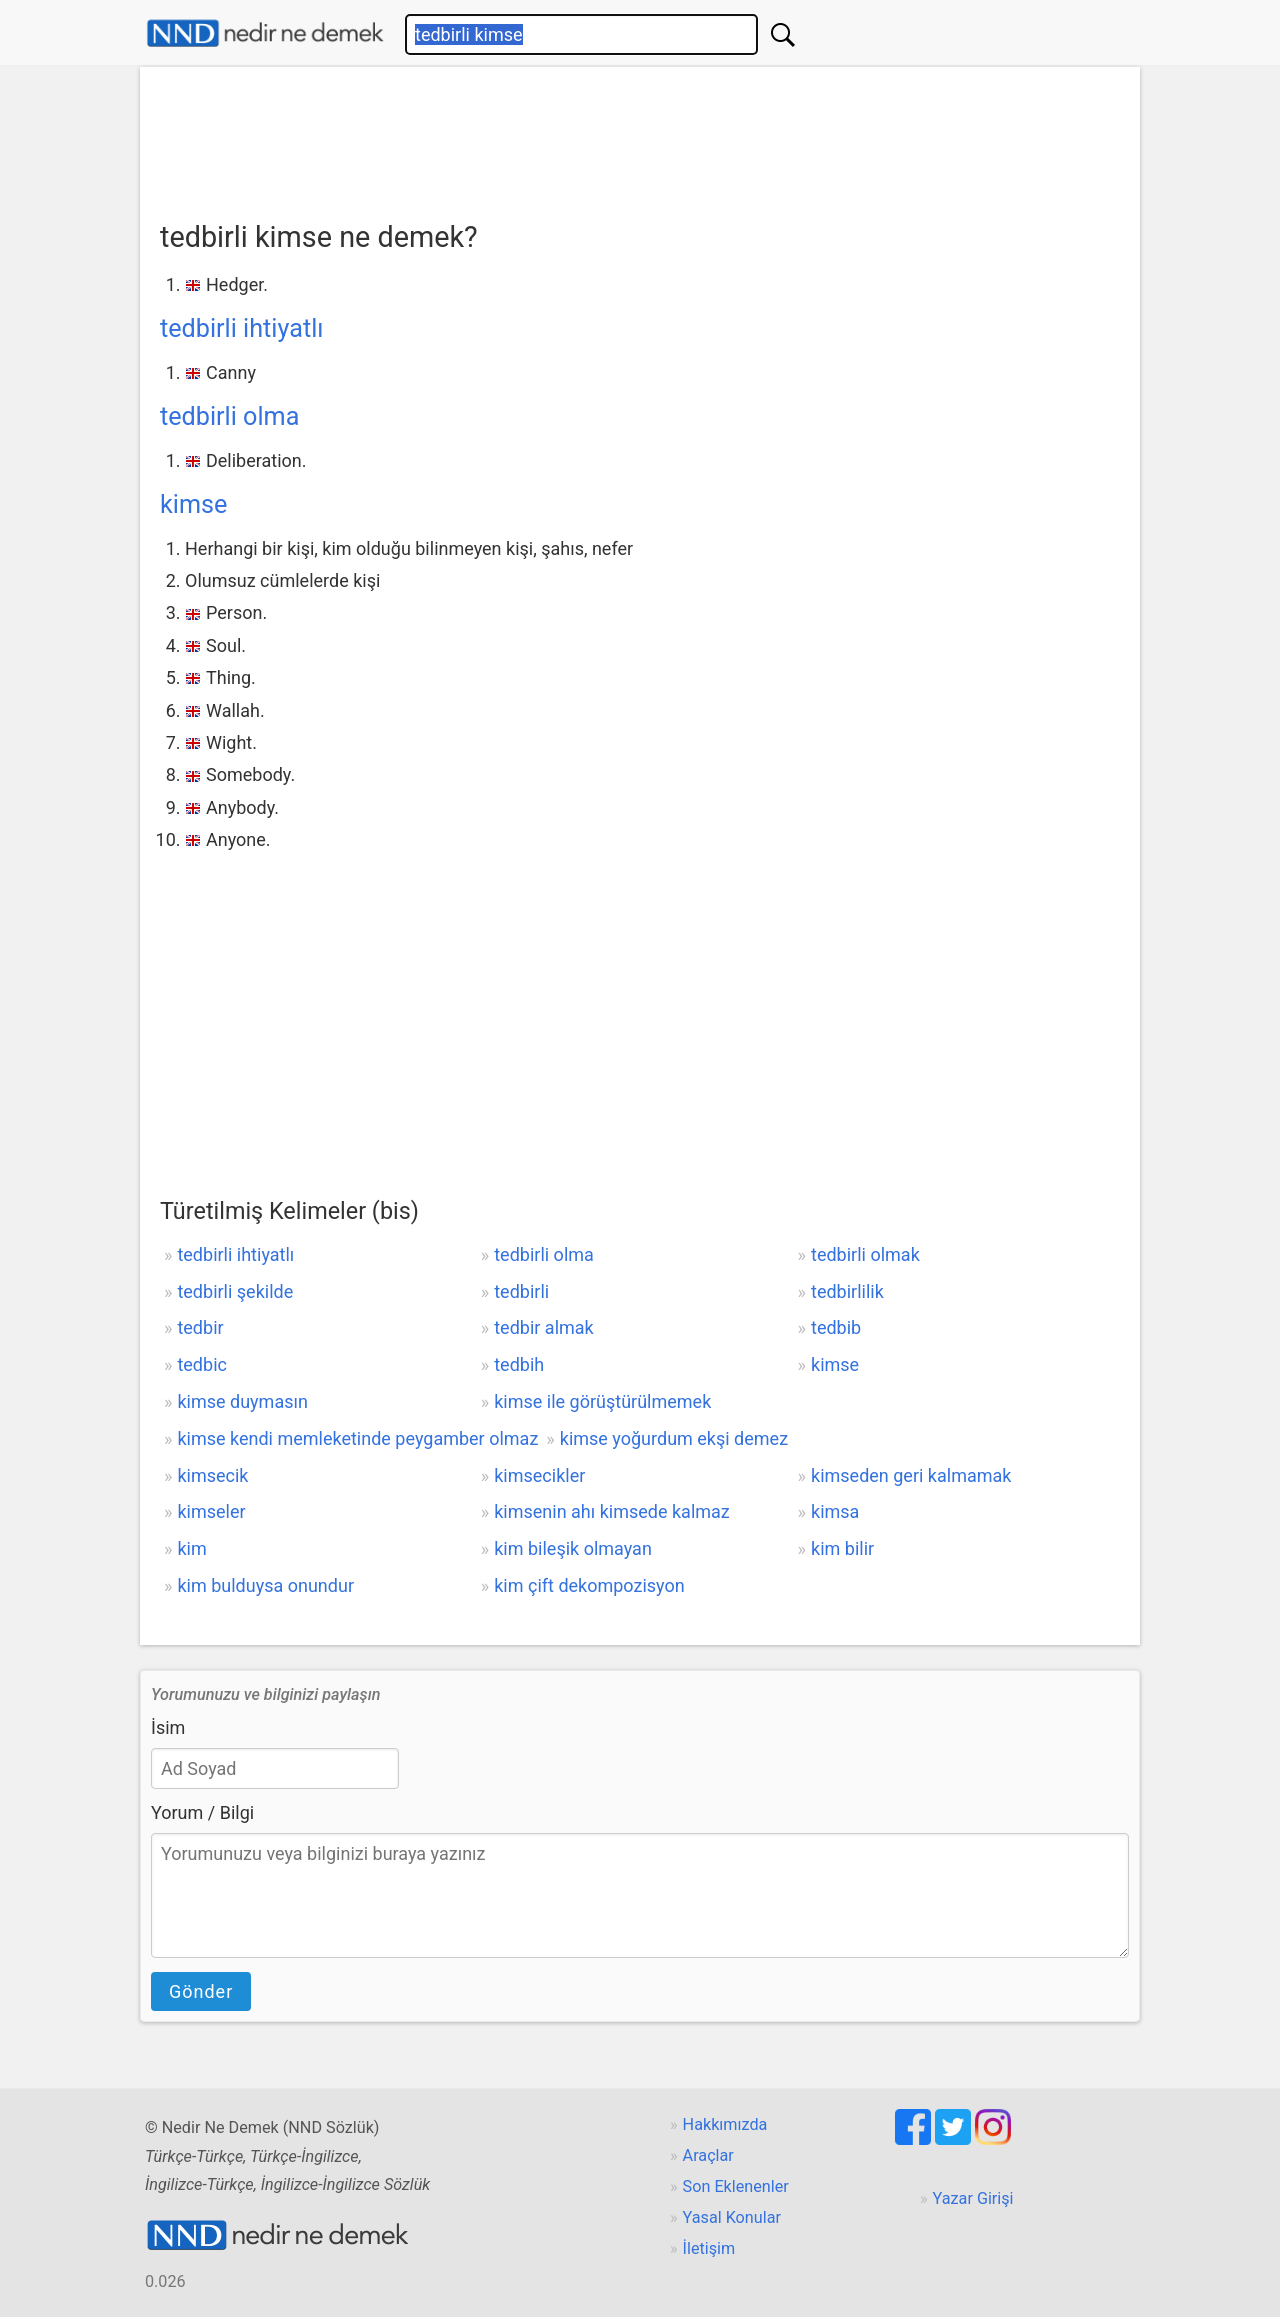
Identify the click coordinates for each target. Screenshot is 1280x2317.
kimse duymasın (242, 1401)
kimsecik (212, 1475)
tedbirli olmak (865, 1254)
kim (191, 1548)
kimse (193, 504)
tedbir (200, 1327)
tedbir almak (544, 1327)
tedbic (202, 1364)
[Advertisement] (640, 137)
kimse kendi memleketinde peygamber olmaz (357, 1438)
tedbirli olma (229, 416)
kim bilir (842, 1548)
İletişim (709, 2248)
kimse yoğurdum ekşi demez (674, 1438)
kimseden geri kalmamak (911, 1475)
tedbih (519, 1364)
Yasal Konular (732, 2217)
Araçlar (708, 2155)
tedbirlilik (847, 1291)
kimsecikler (539, 1475)
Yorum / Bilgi (202, 1812)
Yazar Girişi (973, 2198)
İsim (168, 1727)
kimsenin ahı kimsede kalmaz (612, 1511)
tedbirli (521, 1291)
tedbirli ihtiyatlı (242, 328)
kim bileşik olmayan (573, 1548)
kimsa (835, 1511)
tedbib (836, 1327)
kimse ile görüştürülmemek (602, 1401)
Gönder (201, 1991)
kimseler (211, 1511)
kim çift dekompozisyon (589, 1585)
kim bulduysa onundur (265, 1585)
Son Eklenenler (736, 2186)
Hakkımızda (725, 2124)
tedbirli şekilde (235, 1291)
